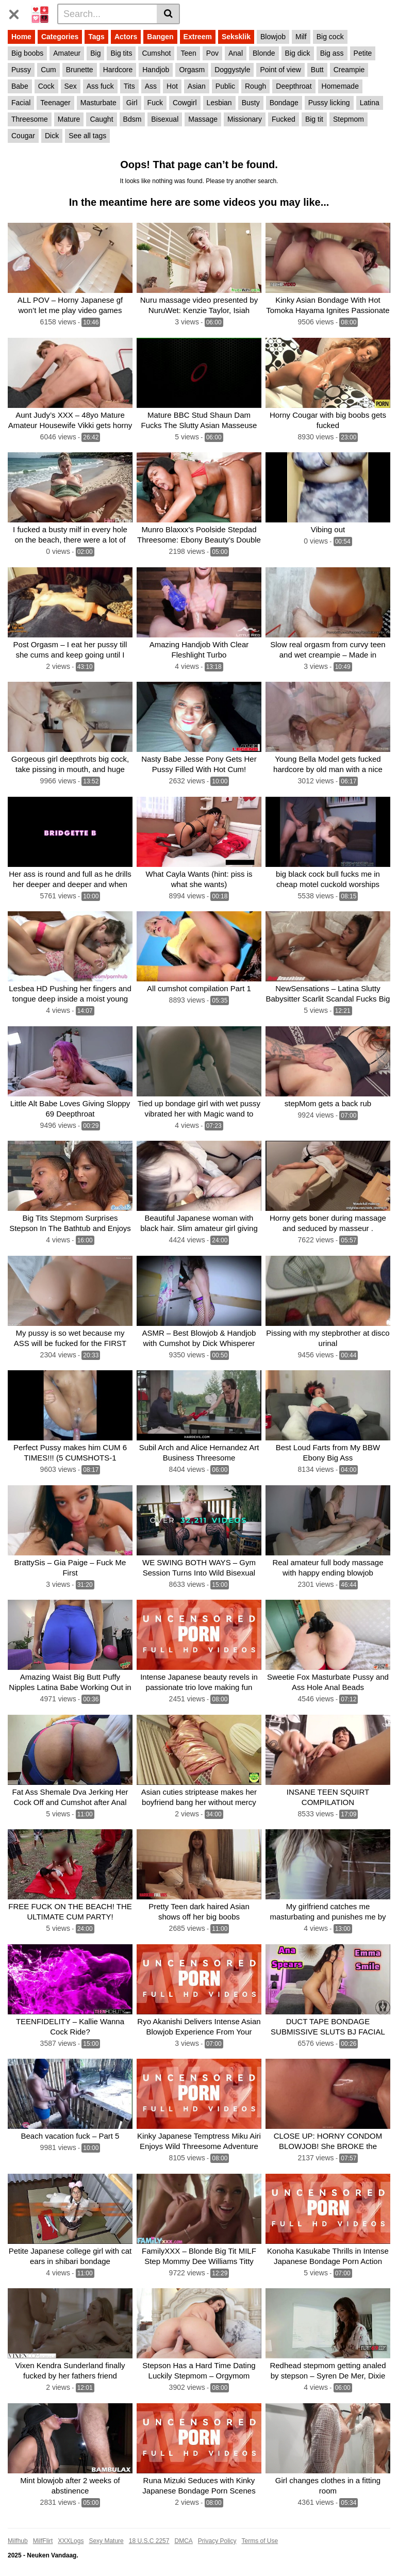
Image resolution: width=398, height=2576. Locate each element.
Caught (101, 119)
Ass (151, 86)
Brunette (79, 69)
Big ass (332, 53)
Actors (125, 36)
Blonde (264, 53)
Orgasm (192, 69)
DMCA (183, 2541)
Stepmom (348, 119)
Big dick (297, 53)
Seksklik (236, 36)
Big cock (330, 36)
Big (95, 53)
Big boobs (27, 53)
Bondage (284, 103)
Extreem (198, 36)
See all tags (87, 136)
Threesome (29, 119)
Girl (132, 103)
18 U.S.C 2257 (149, 2541)
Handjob (155, 69)
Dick (52, 136)
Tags (96, 36)
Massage (203, 119)
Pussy (21, 69)
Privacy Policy (217, 2541)
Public (225, 86)
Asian (197, 86)
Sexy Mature (106, 2541)
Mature (69, 119)
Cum (48, 69)
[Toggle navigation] (18, 12)
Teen (188, 53)
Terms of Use (260, 2541)
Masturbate (98, 103)
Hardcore (118, 69)
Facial (20, 103)
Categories (59, 36)
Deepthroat (293, 86)
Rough (255, 86)
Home (21, 36)
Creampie (349, 69)
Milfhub (18, 2541)
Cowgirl (185, 103)
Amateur (66, 53)
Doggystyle (232, 69)
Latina (369, 103)
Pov (212, 53)
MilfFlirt (43, 2541)
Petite (363, 53)
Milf (301, 36)
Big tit (314, 119)
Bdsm (132, 119)
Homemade (340, 86)
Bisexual (164, 119)
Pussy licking (329, 103)
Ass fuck (100, 86)
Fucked (283, 119)
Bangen (160, 36)
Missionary (244, 119)
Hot (172, 86)
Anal (235, 53)
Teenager (55, 103)
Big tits (121, 53)
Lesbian (219, 103)
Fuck (155, 103)
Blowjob (273, 36)
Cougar (23, 136)
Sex (70, 86)
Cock (46, 86)
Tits (129, 86)
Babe (19, 86)
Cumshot (156, 53)
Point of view (280, 69)
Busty (251, 103)
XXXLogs (71, 2541)
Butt (317, 69)
